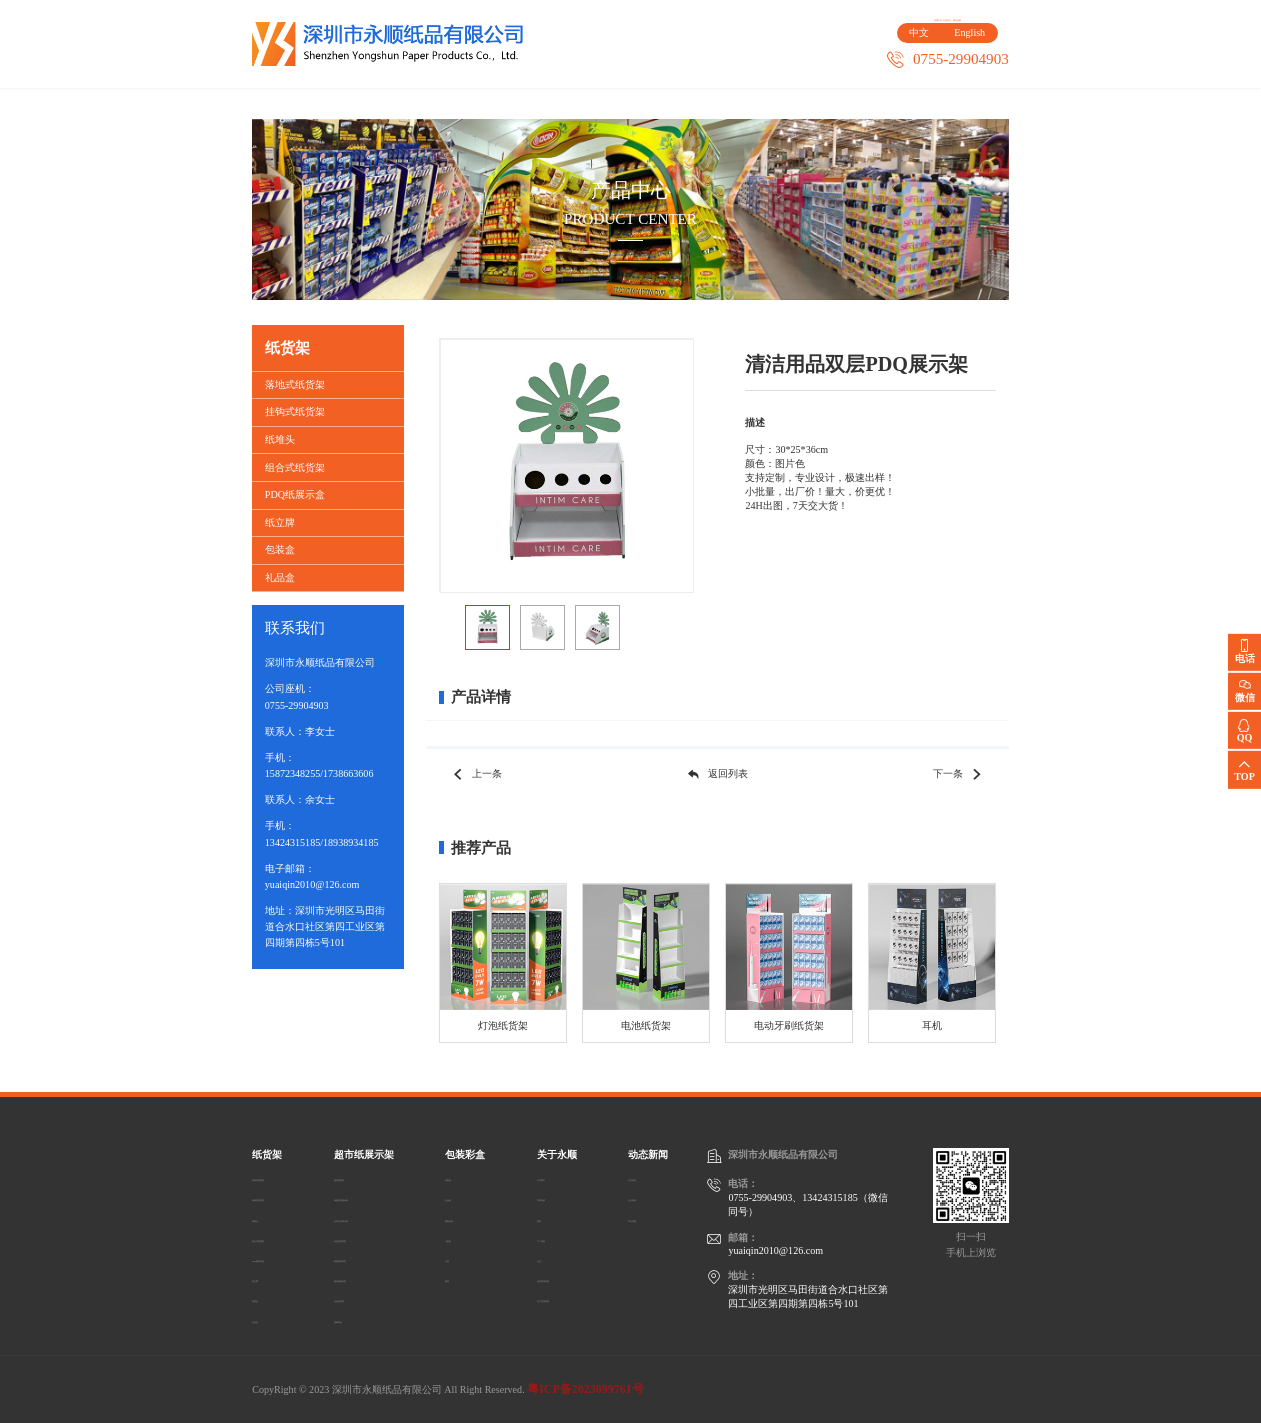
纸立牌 (280, 522)
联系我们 (799, 103)
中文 (914, 43)
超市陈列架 (373, 1177)
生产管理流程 (563, 1298)
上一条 (476, 774)
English (964, 43)
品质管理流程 (563, 1278)
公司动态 (648, 1177)
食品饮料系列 (378, 1238)
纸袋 (467, 1278)
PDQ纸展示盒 (295, 494)
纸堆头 (280, 439)
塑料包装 (477, 1218)
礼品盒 (280, 577)
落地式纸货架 (295, 384)
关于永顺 (715, 103)
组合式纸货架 (295, 467)
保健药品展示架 (383, 1197)
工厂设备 (553, 1238)
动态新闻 (967, 103)
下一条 (958, 774)
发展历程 (553, 1197)
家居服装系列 (378, 1278)
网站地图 (989, 19)
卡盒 (467, 1258)
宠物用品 (368, 1319)
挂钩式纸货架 (295, 411)
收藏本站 (895, 19)
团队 (543, 1218)
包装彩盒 (546, 103)
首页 (294, 103)
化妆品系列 (373, 1298)
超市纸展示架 (462, 103)
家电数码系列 (378, 1258)
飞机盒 (472, 1238)
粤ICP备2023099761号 (585, 1389)
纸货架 (378, 103)
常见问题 (648, 1218)
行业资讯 (648, 1197)
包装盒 (280, 549)
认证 (543, 1258)
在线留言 (942, 19)
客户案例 (630, 103)
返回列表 (717, 774)
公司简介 (553, 1177)
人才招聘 (883, 103)
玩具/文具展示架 (384, 1218)
